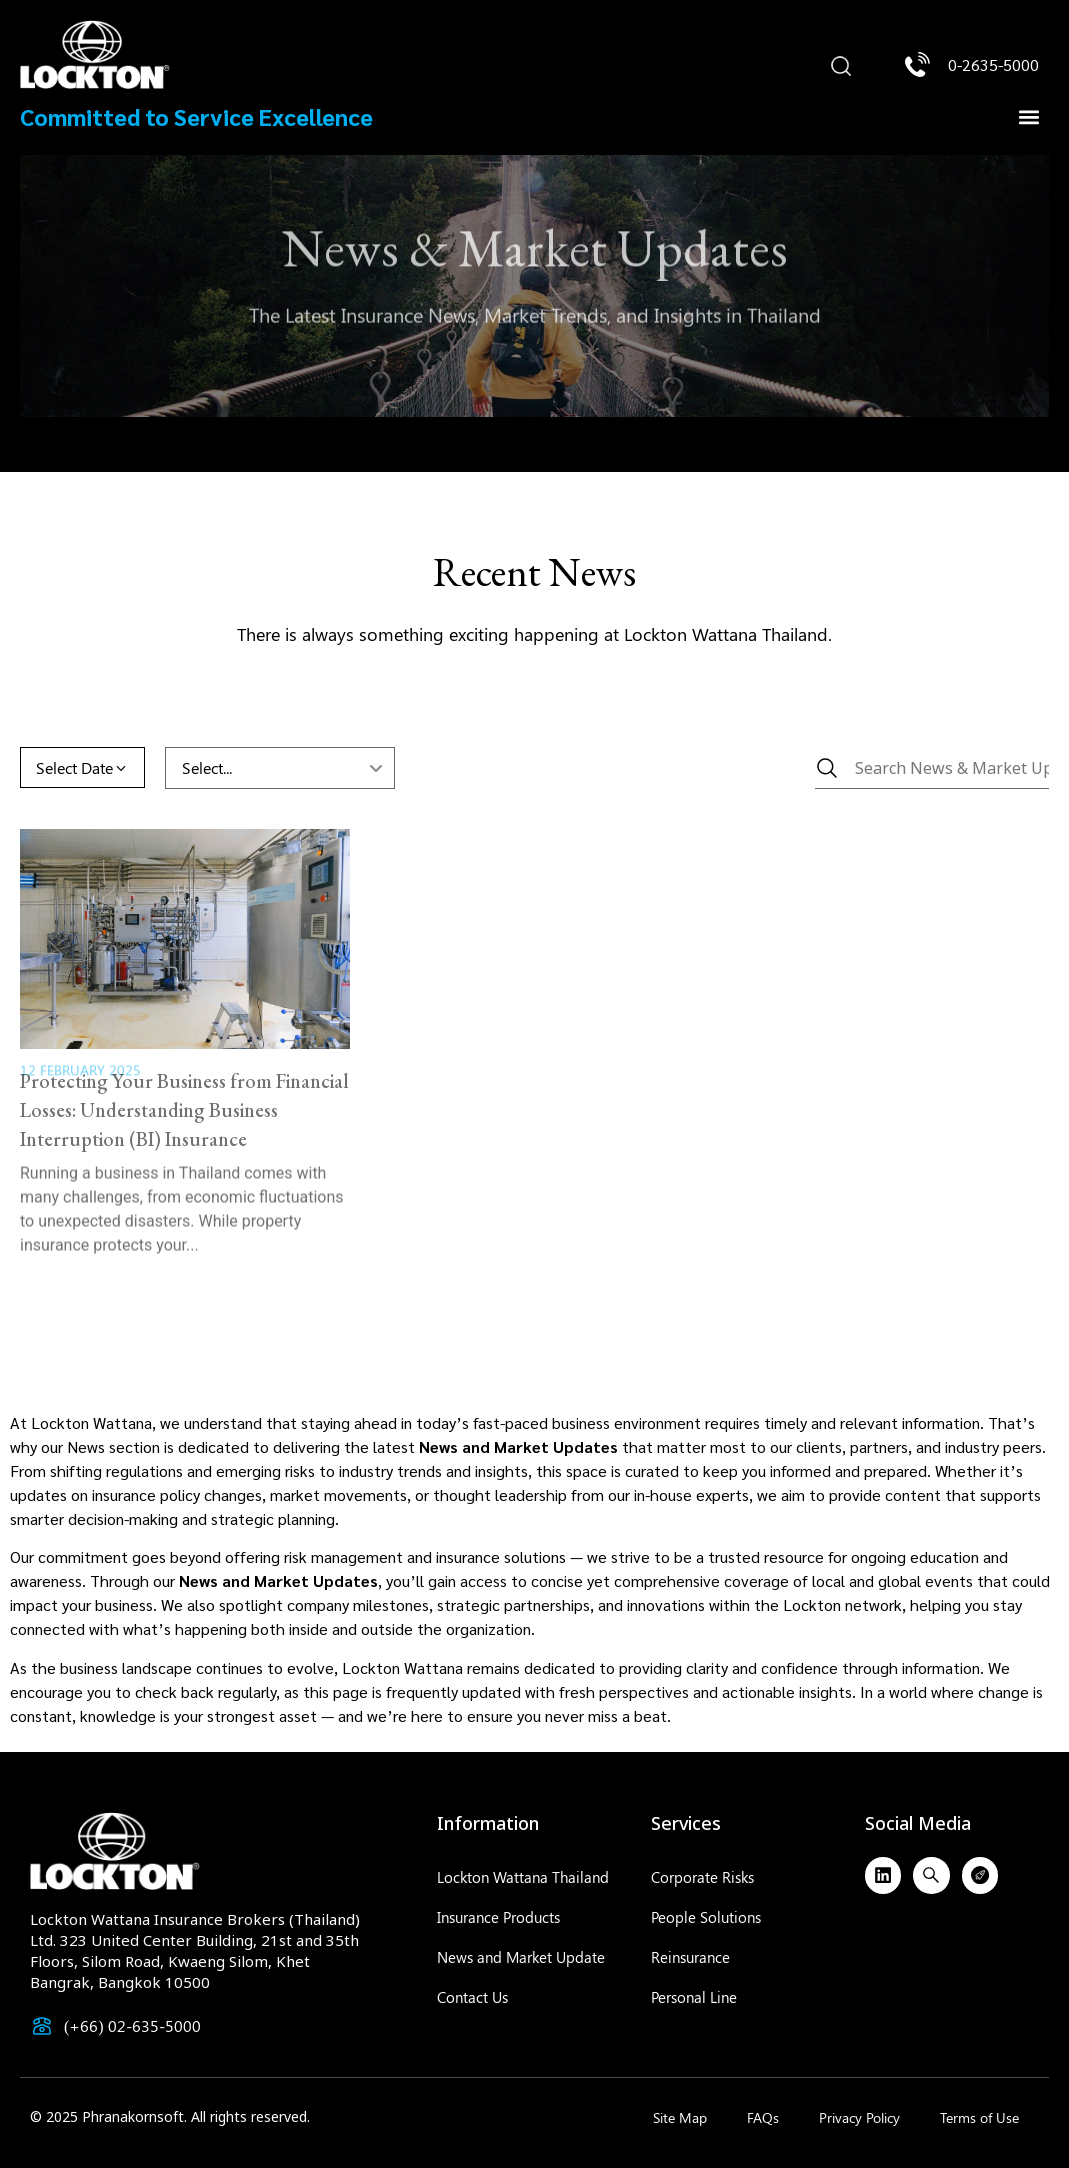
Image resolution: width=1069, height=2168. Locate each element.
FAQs (763, 2117)
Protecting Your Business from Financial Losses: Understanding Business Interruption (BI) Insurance (184, 1076)
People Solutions (706, 1917)
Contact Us (472, 1997)
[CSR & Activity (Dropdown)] (280, 768)
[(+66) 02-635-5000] (42, 2026)
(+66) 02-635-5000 (132, 2025)
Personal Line (694, 1997)
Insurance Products (498, 1917)
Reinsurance (690, 1957)
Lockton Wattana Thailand (523, 1877)
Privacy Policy (859, 2117)
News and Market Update (521, 1957)
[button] (841, 67)
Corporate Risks (702, 1877)
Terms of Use (979, 2117)
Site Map (680, 2117)
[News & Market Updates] (932, 768)
